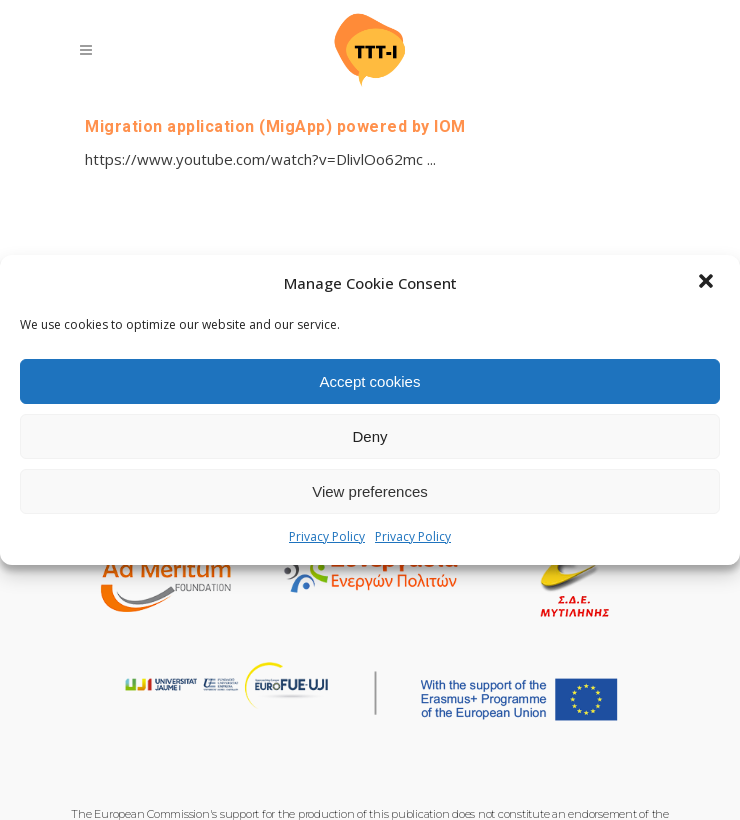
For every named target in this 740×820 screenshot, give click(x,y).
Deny (369, 436)
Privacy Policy (327, 536)
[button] (708, 283)
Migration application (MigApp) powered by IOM (275, 126)
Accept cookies (370, 381)
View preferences (370, 491)
